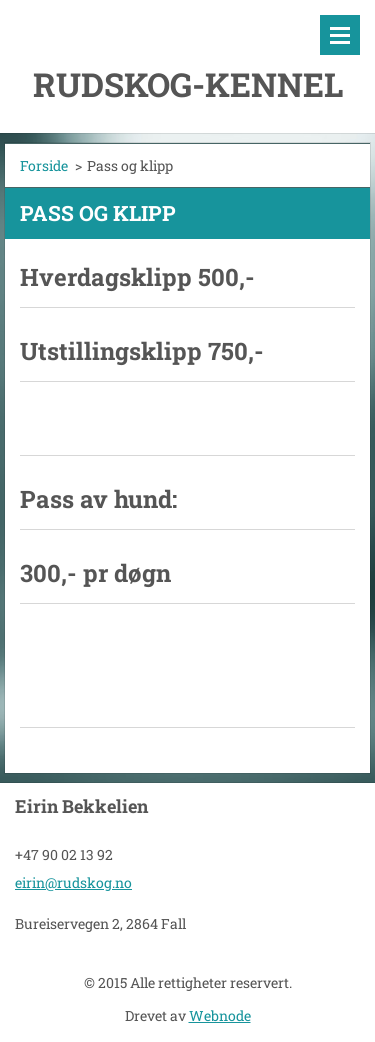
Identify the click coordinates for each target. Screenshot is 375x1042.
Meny (340, 35)
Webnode (220, 1015)
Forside (44, 165)
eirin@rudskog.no (73, 882)
